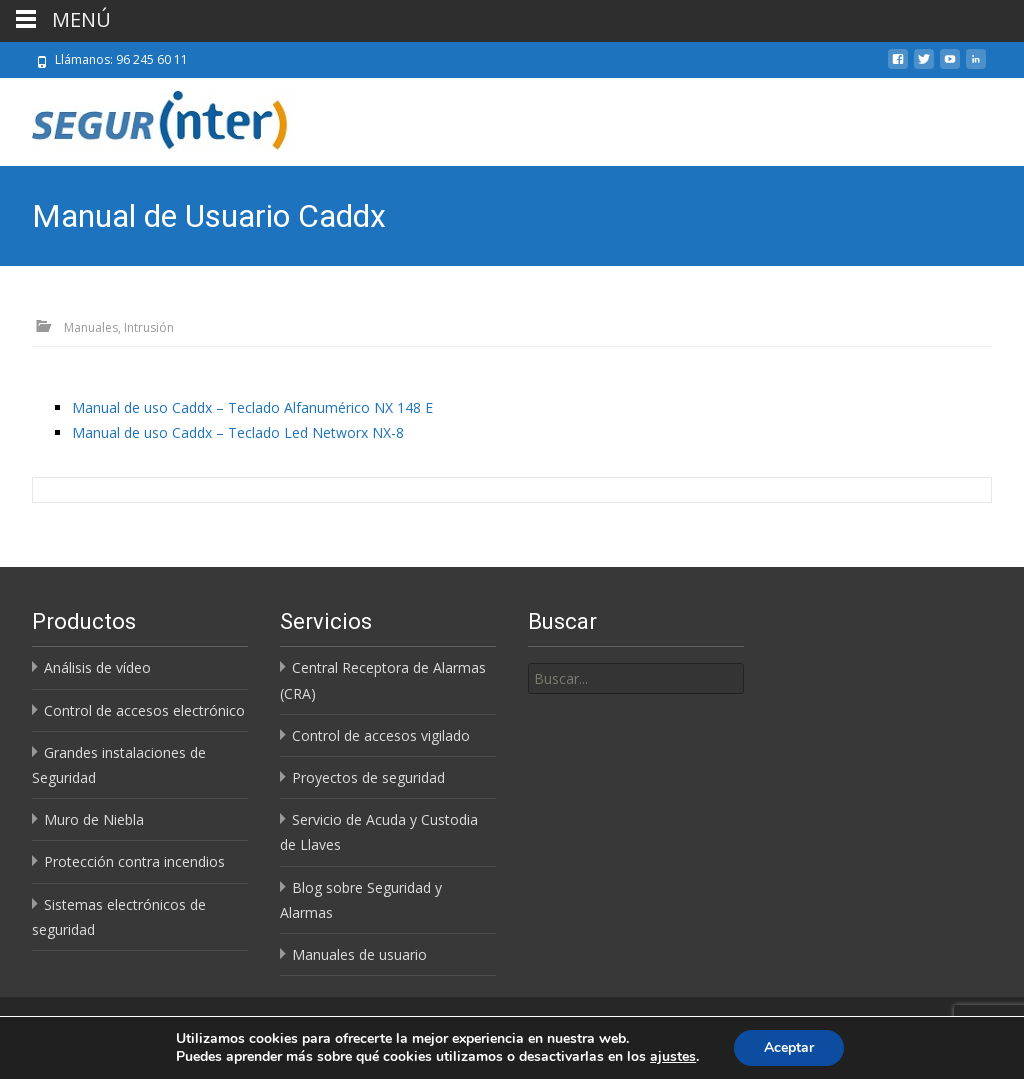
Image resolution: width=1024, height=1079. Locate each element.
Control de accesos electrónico (144, 710)
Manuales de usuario (359, 954)
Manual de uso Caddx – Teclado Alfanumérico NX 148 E (252, 407)
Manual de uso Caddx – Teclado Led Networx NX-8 (238, 432)
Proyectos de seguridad (368, 777)
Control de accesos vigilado (381, 735)
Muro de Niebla (94, 819)
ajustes (673, 1057)
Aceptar (789, 1047)
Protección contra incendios (134, 861)
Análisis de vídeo (97, 667)
